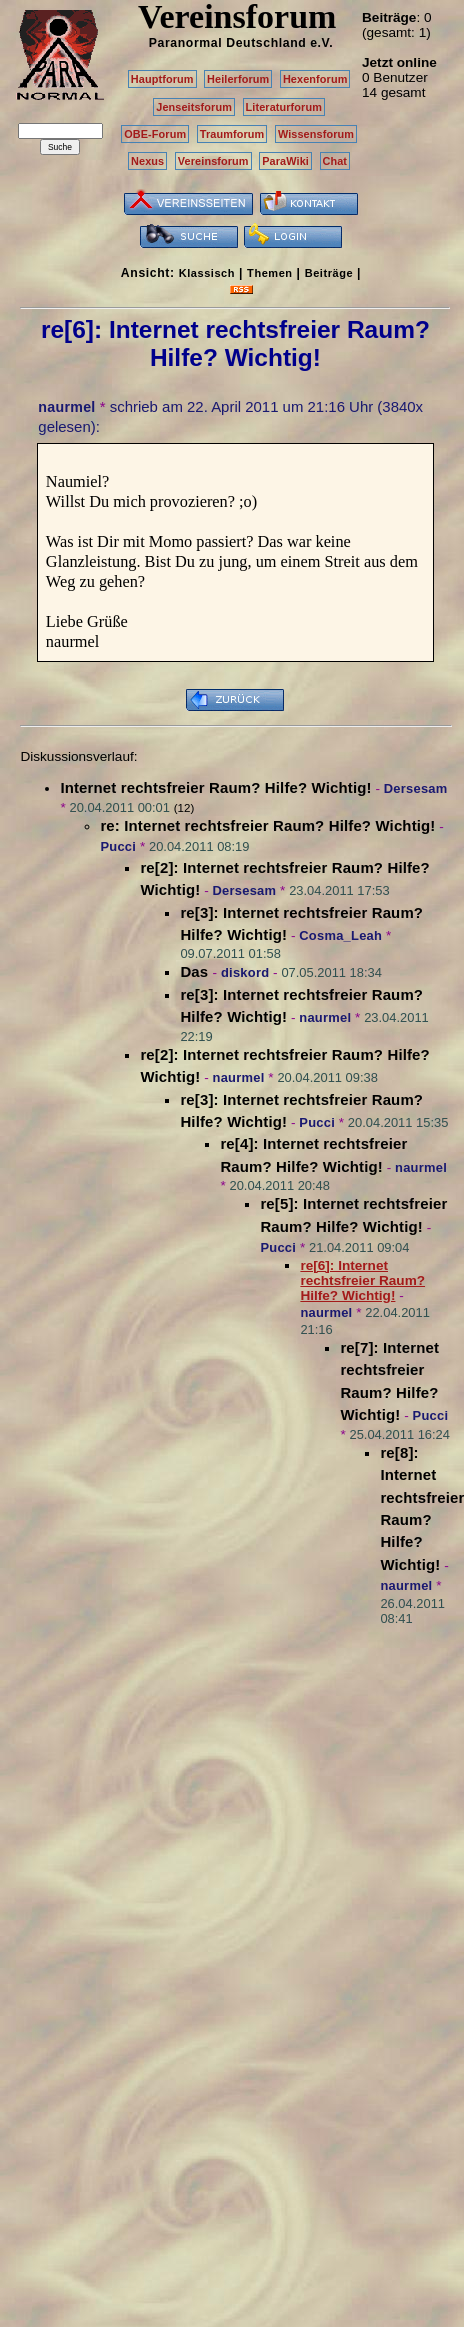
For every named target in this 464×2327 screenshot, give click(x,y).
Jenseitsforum (194, 107)
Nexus (147, 161)
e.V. (321, 43)
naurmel (66, 407)
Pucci (118, 846)
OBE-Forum (155, 134)
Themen (269, 273)
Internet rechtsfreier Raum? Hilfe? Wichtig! (215, 787)
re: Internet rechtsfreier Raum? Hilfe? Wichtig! (267, 825)
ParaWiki (285, 161)
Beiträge (329, 273)
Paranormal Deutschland (228, 43)
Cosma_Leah (340, 935)
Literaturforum (284, 107)
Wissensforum (316, 134)
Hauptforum (162, 79)
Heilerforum (238, 79)
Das (196, 971)
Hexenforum (315, 79)
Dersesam (416, 788)
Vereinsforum (213, 161)
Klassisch (207, 273)
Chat (335, 161)
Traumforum (232, 134)
